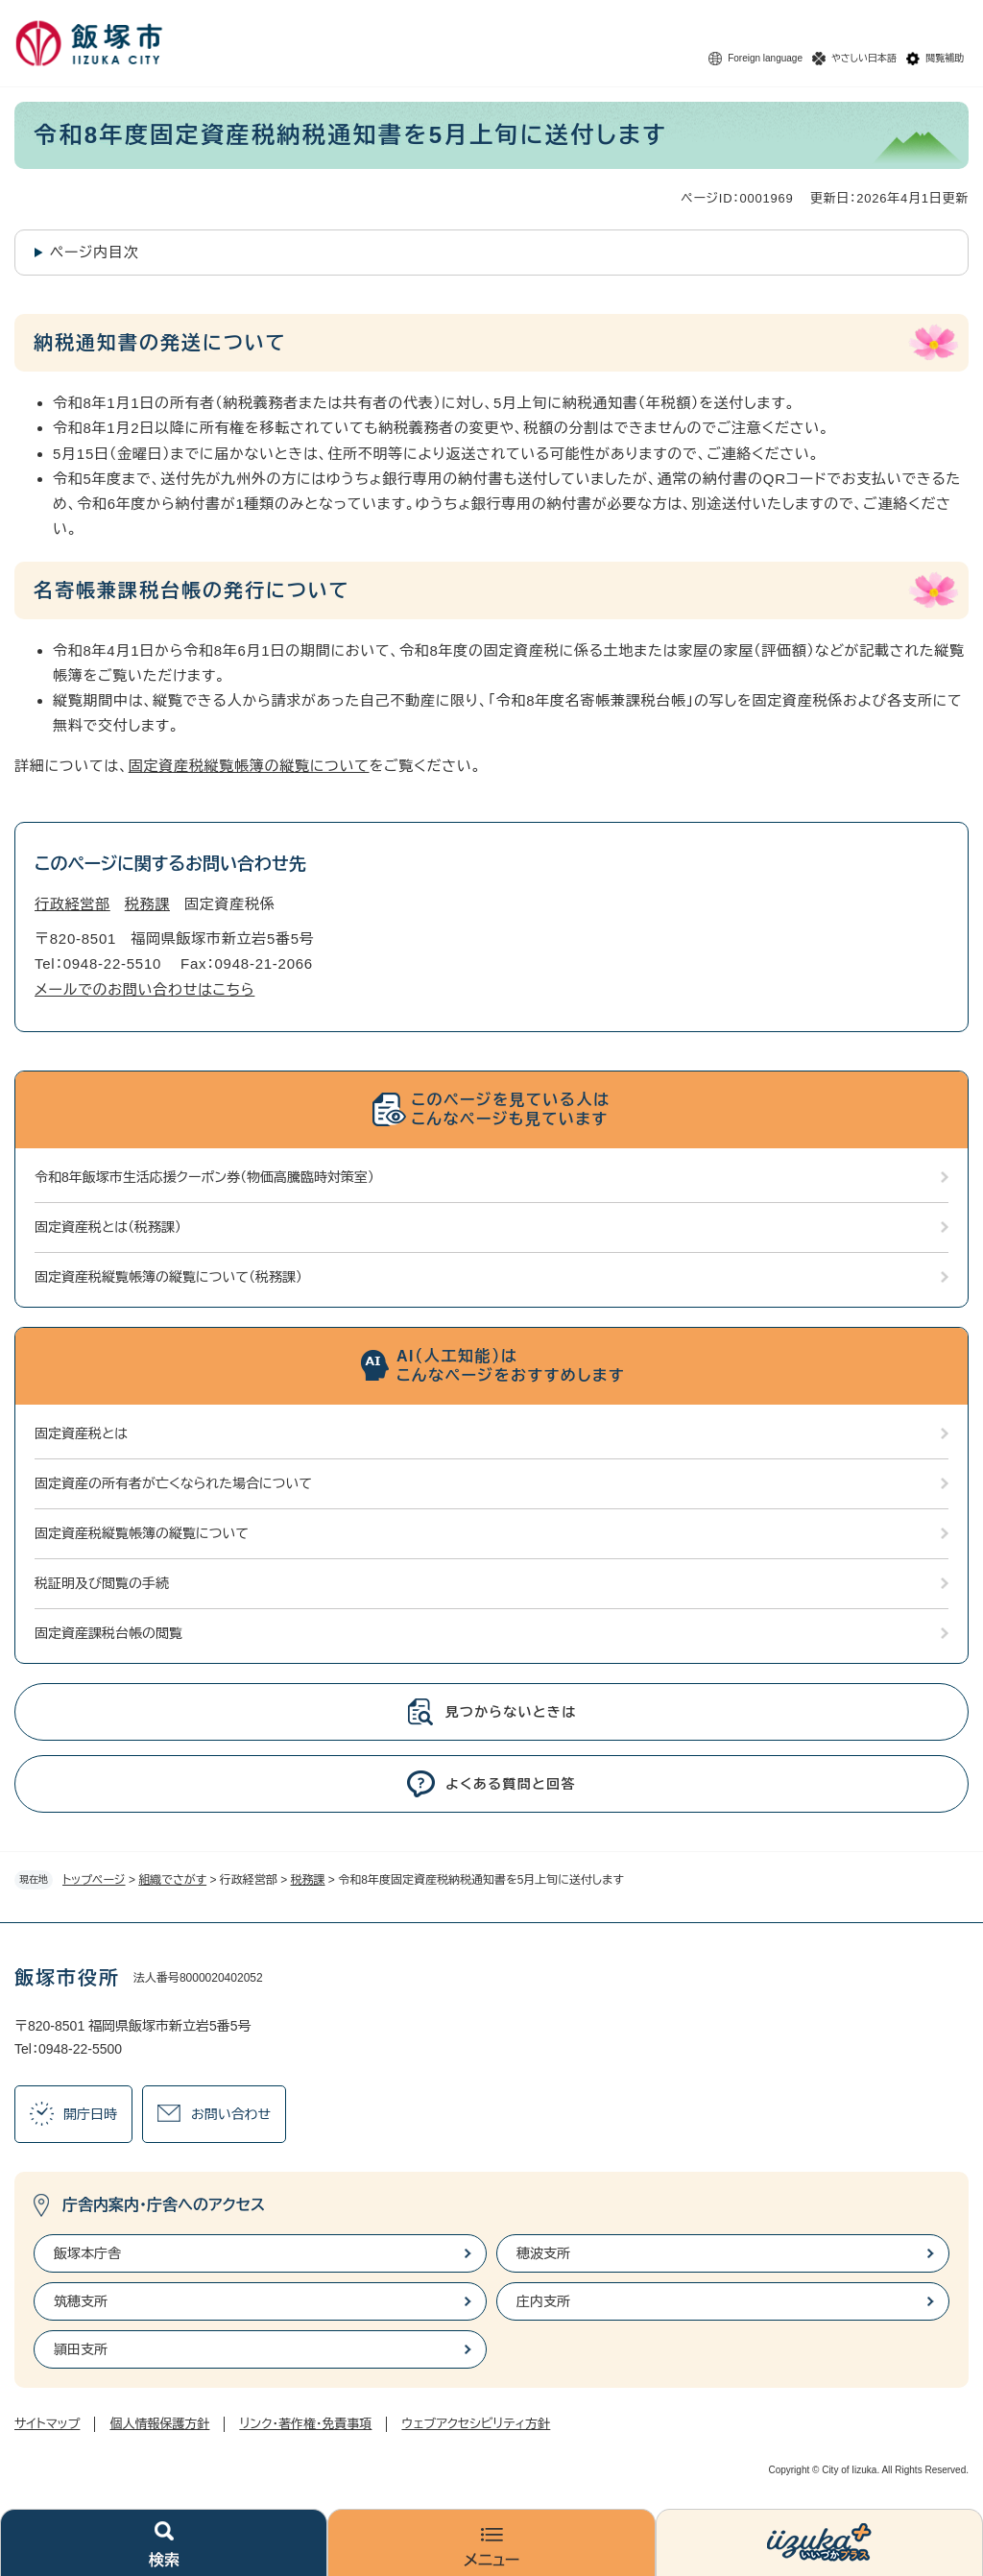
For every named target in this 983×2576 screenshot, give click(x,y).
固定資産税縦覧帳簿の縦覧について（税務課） (168, 1277)
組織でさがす (172, 1880)
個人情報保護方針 (159, 2424)
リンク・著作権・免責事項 (305, 2424)
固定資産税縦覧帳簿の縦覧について (249, 766)
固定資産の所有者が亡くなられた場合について (173, 1483)
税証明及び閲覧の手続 (102, 1583)
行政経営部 (72, 904)
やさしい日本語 (864, 58)
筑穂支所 (81, 2301)
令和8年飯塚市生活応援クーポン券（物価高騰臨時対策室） (204, 1177)
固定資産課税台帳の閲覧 (108, 1633)
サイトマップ (47, 2424)
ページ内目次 (94, 252)
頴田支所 (81, 2349)
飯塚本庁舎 (87, 2253)
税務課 (308, 1880)
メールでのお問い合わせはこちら (144, 989)
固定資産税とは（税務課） (108, 1227)
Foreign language (765, 58)
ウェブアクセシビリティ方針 (475, 2424)
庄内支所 (543, 2301)
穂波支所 (543, 2253)
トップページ (94, 1880)
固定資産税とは (81, 1433)
